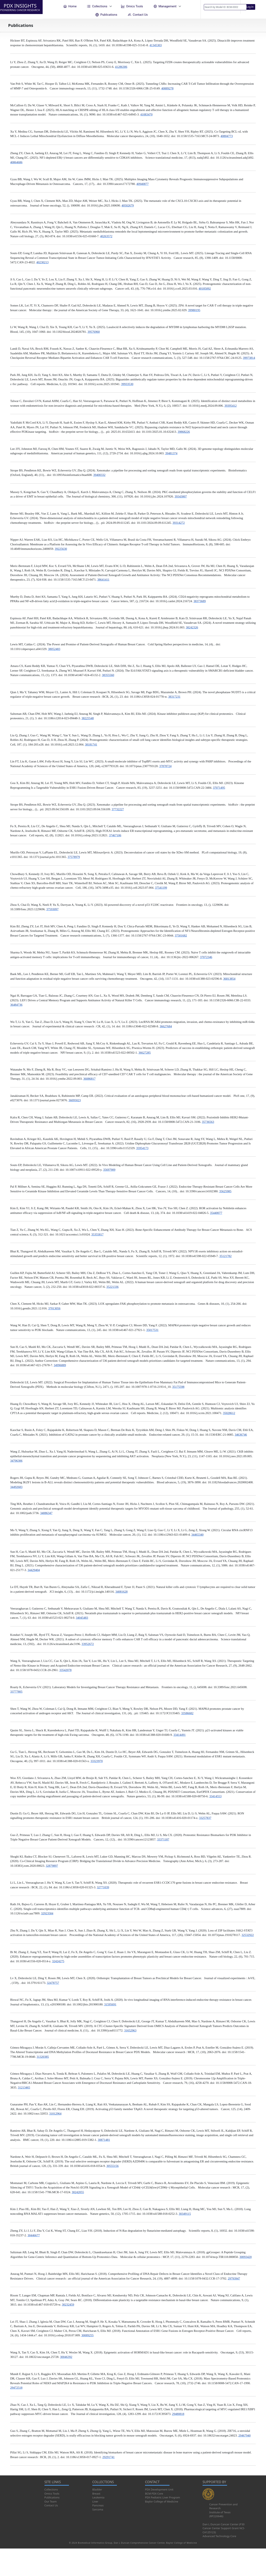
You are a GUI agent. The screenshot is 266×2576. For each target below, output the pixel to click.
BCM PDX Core (154, 2493)
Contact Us (51, 2505)
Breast (96, 2493)
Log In (250, 7)
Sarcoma (97, 2509)
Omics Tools (51, 2493)
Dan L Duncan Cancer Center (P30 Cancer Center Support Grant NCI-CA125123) (224, 2528)
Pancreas (98, 2505)
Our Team (50, 2501)
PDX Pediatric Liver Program (162, 2497)
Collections (51, 2489)
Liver (95, 2501)
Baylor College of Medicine (161, 2501)
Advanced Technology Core (219, 2536)
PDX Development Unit (159, 2489)
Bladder (97, 2489)
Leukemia (98, 2497)
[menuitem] (70, 6)
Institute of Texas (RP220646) (220, 2514)
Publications (52, 2497)
